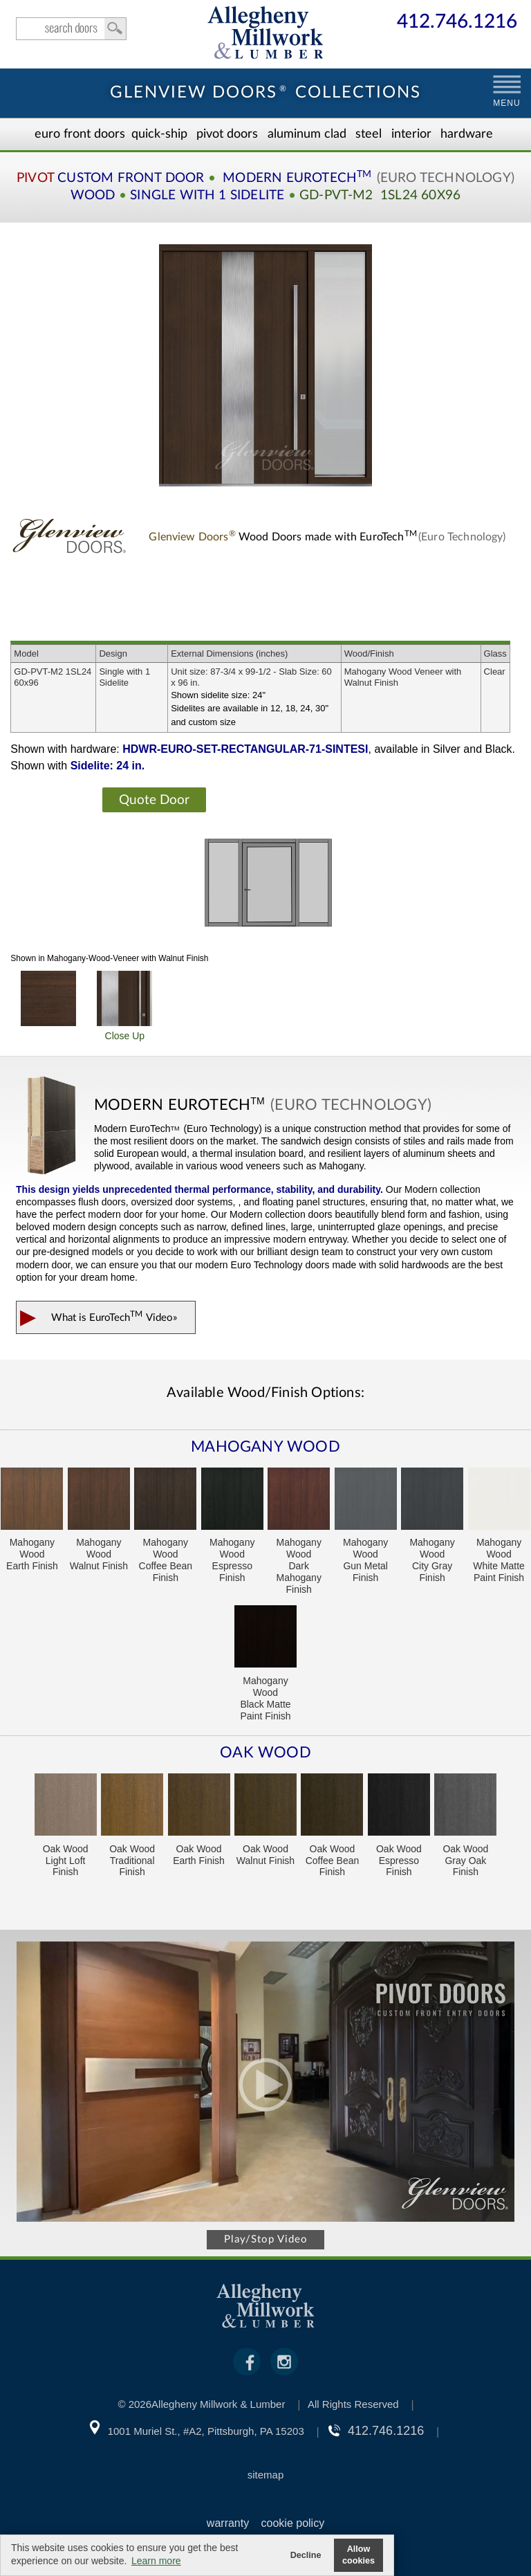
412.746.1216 (457, 22)
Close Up (124, 1006)
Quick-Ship (159, 134)
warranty (228, 2523)
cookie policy (293, 2523)
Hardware (466, 134)
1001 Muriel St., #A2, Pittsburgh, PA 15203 (206, 2431)
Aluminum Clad (307, 134)
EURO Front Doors (80, 134)
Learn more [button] (156, 2560)
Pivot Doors (227, 134)
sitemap (266, 2475)
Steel (368, 134)
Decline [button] (306, 2555)
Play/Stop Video (266, 2239)
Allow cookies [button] (358, 2555)
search (71, 28)
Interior (411, 134)
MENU (506, 103)
